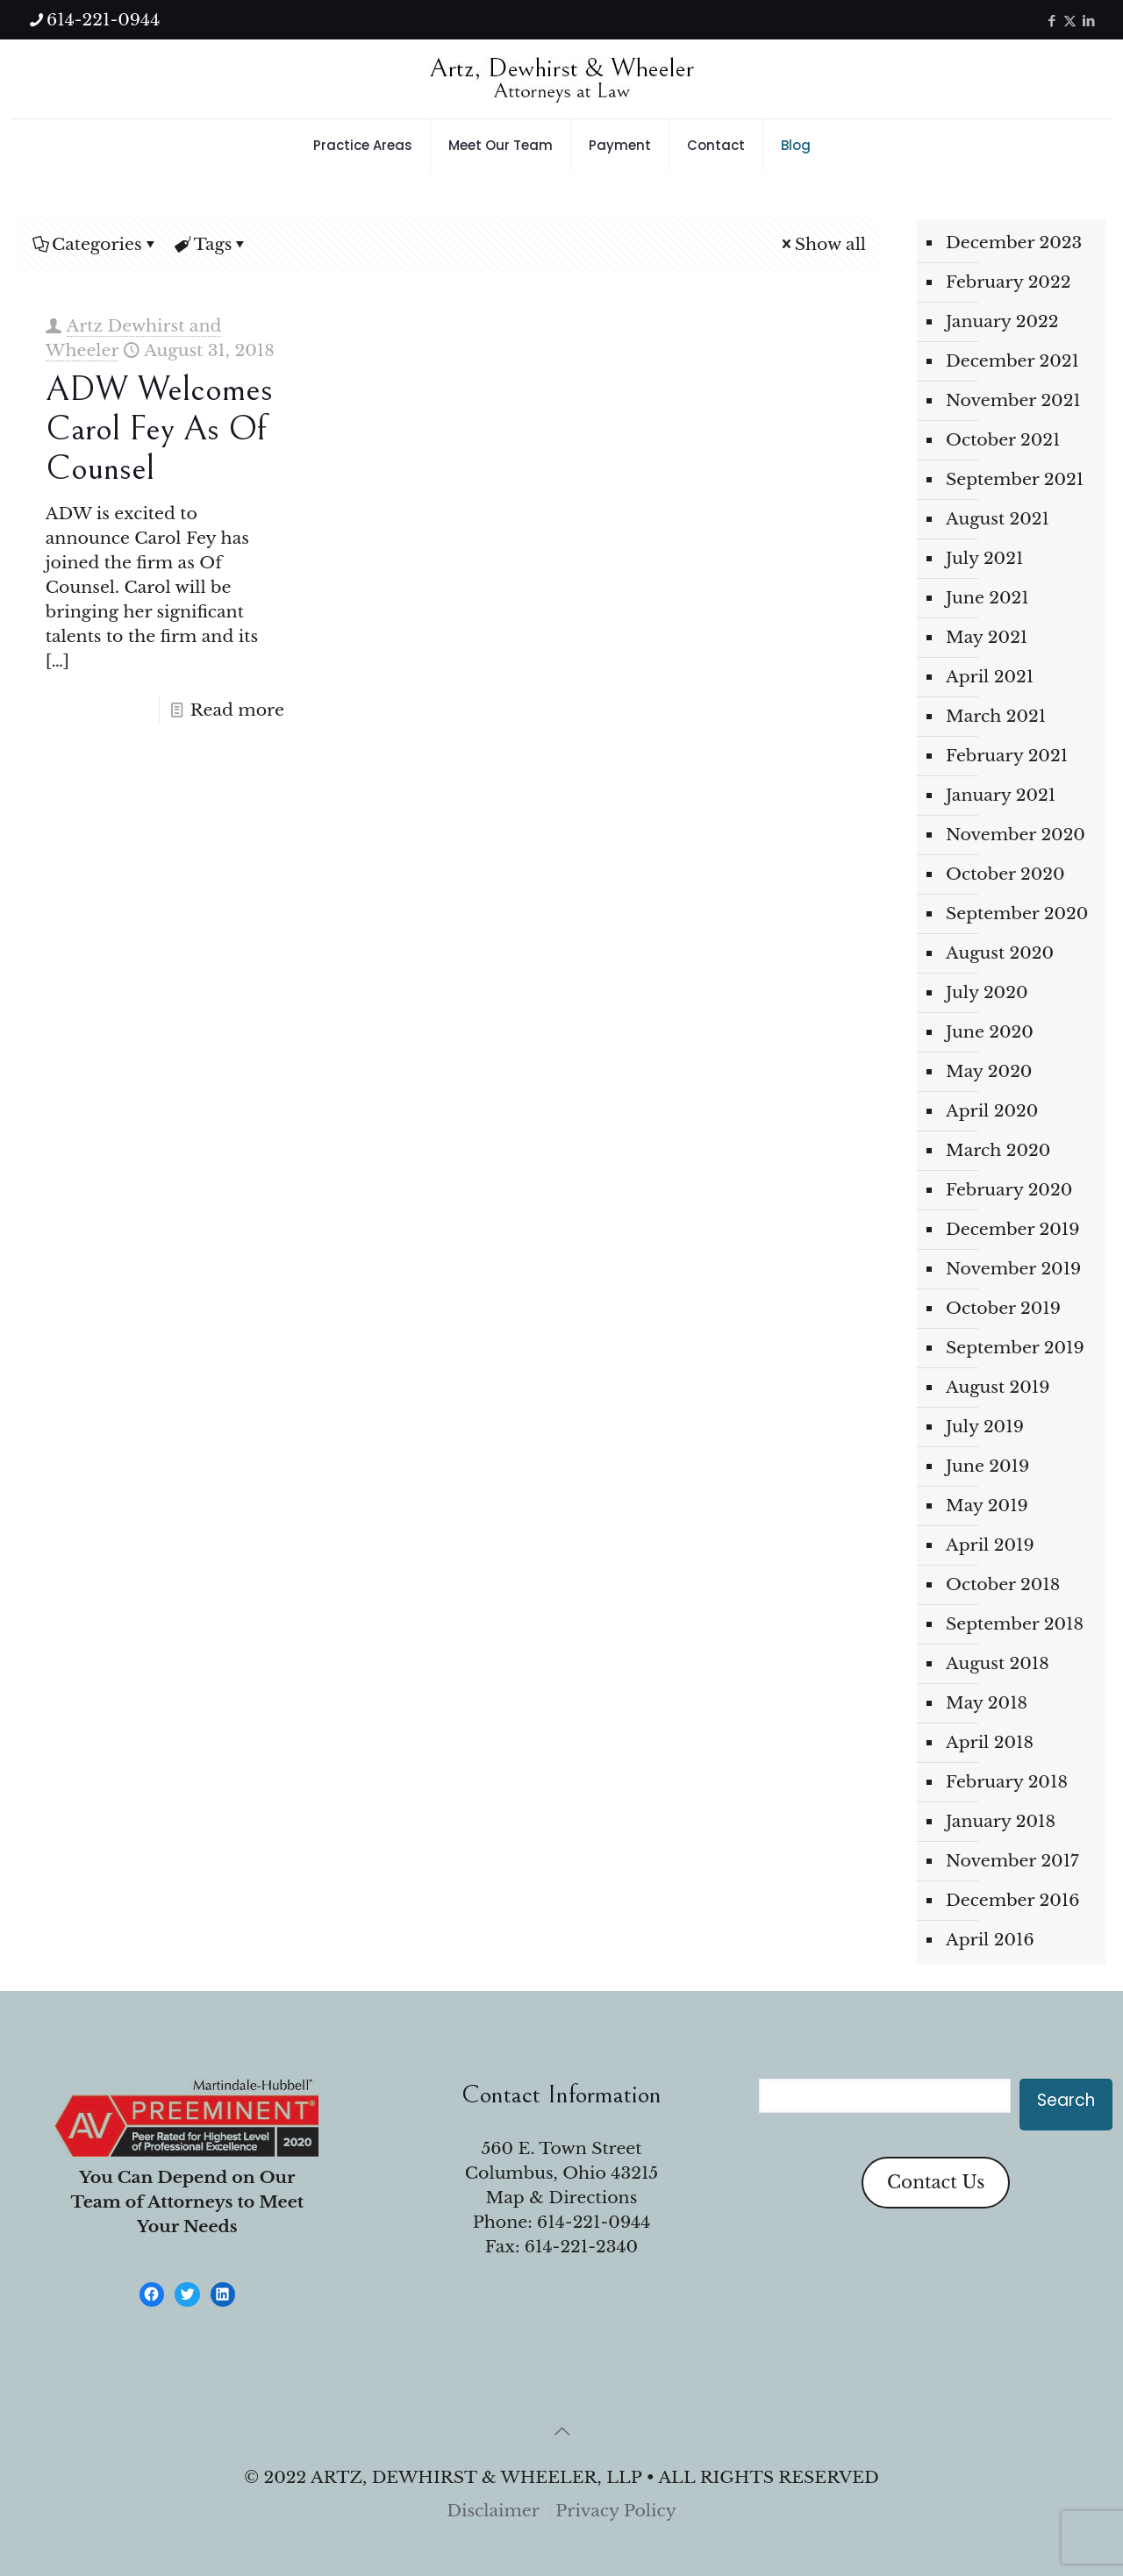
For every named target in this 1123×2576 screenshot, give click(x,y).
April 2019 (990, 1545)
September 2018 (1015, 1624)
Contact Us (935, 2182)
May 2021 (986, 637)
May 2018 (986, 1703)
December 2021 (1012, 361)
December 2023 (1014, 242)
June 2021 (987, 598)
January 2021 (1000, 795)
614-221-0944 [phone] (103, 20)
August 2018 (997, 1663)
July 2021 (984, 558)
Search (1066, 2100)
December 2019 (1012, 1229)
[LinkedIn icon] (1088, 20)
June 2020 (990, 1032)
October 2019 (1003, 1308)
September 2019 (1015, 1348)
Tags (212, 244)
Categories (95, 244)
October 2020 (1005, 874)
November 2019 (1013, 1269)
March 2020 (998, 1150)
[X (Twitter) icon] (1070, 20)
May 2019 (987, 1505)
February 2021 (1007, 756)
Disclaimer (493, 2511)
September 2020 (1017, 913)
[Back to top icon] (561, 2431)
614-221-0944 (593, 2222)
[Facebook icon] (1051, 20)
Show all (822, 244)
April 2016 (990, 1940)
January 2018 (1000, 1821)
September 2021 (1015, 479)
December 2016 (1012, 1900)
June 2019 (987, 1466)
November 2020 (1015, 834)
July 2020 (986, 992)
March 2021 (996, 716)
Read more (237, 710)
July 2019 (985, 1426)
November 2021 (1013, 400)
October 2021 (1003, 440)
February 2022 (1008, 282)
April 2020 (992, 1111)
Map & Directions (562, 2197)
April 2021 (990, 677)
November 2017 (1012, 1861)
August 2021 (997, 519)
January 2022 (1002, 321)
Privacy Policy (615, 2511)
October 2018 (1003, 1584)
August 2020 (1000, 953)
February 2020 (1009, 1190)
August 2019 (997, 1387)
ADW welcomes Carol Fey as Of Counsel (159, 429)
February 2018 (1007, 1782)
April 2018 (990, 1742)
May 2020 (989, 1071)
